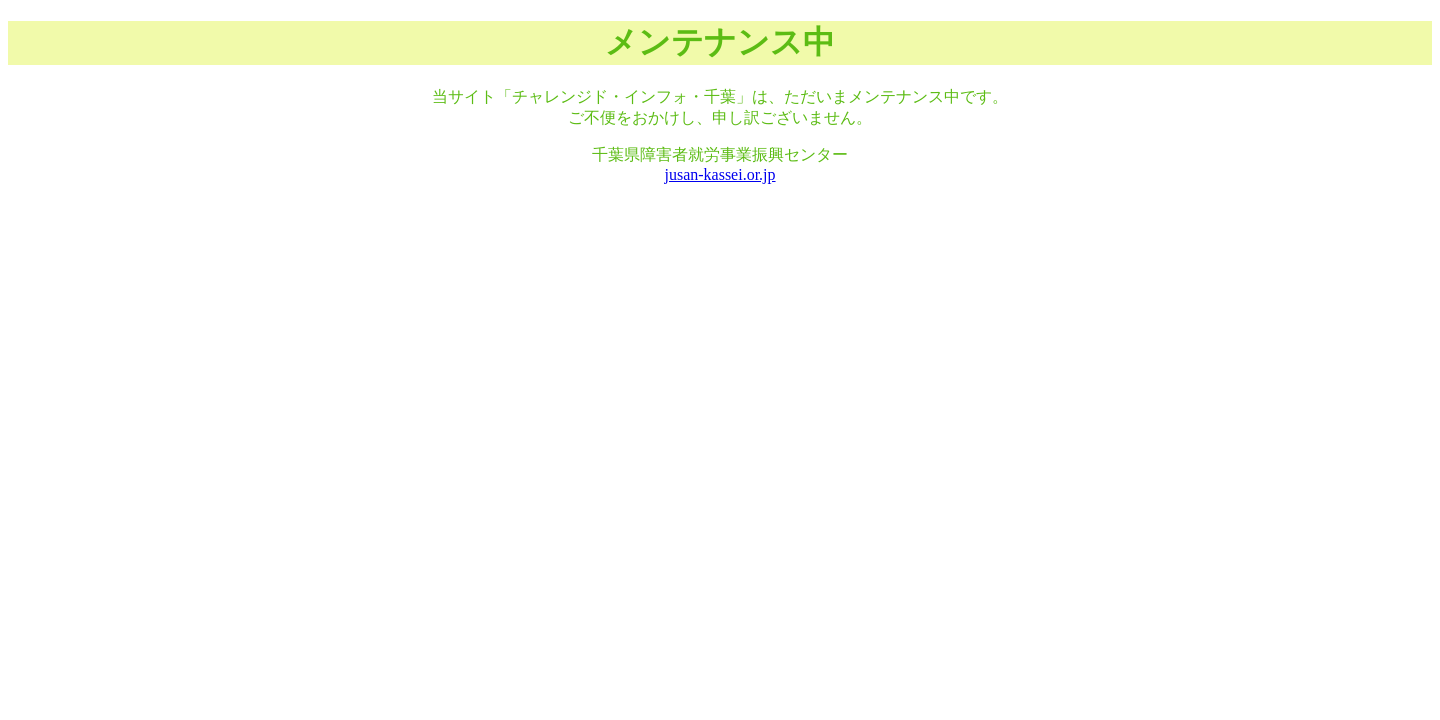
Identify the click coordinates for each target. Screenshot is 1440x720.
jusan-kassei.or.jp (719, 174)
